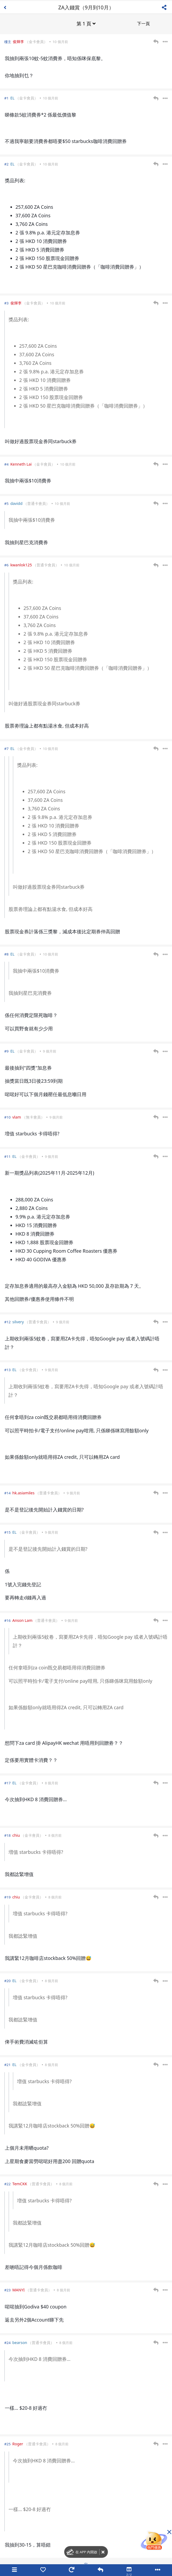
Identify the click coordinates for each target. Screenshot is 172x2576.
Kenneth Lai (21, 463)
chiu (16, 1834)
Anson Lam (22, 1619)
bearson (19, 2342)
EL (12, 97)
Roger (17, 2443)
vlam (16, 1116)
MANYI (18, 2289)
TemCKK (19, 2183)
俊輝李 (18, 41)
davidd (16, 502)
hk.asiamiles (23, 1492)
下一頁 (143, 23)
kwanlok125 (21, 564)
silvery (18, 1321)
